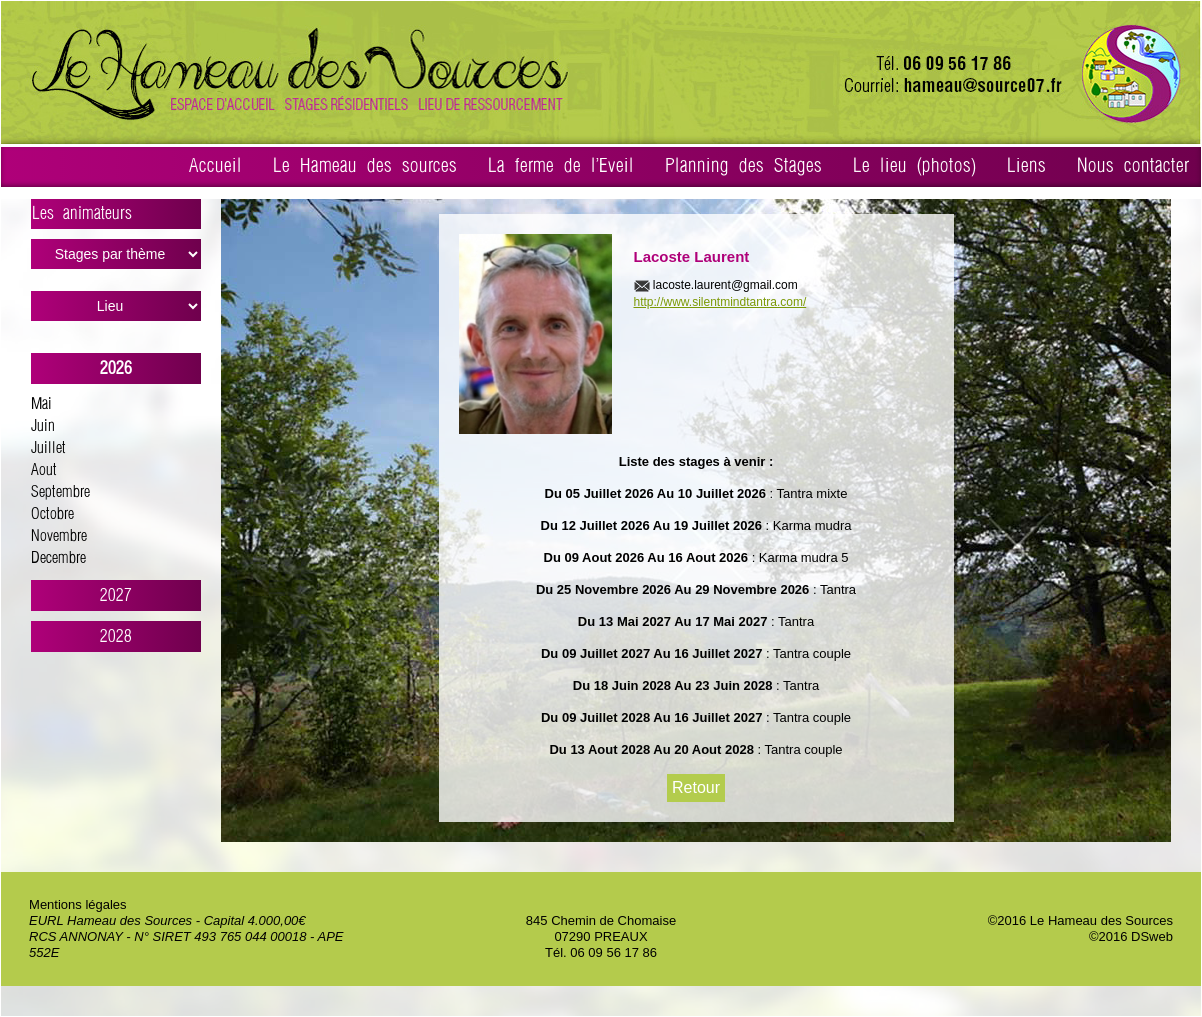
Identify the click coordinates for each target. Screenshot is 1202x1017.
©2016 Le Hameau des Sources (1080, 920)
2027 (116, 595)
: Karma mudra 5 (798, 557)
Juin (43, 426)
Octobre (52, 514)
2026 (116, 368)
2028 (116, 636)
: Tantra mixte (806, 493)
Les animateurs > (116, 217)
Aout (44, 470)
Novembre (59, 536)
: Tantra (832, 589)
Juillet (48, 448)
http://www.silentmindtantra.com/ (720, 302)
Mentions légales (78, 904)
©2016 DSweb (1131, 936)
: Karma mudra (807, 525)
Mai (41, 404)
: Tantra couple (806, 653)
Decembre (58, 558)
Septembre (60, 492)
